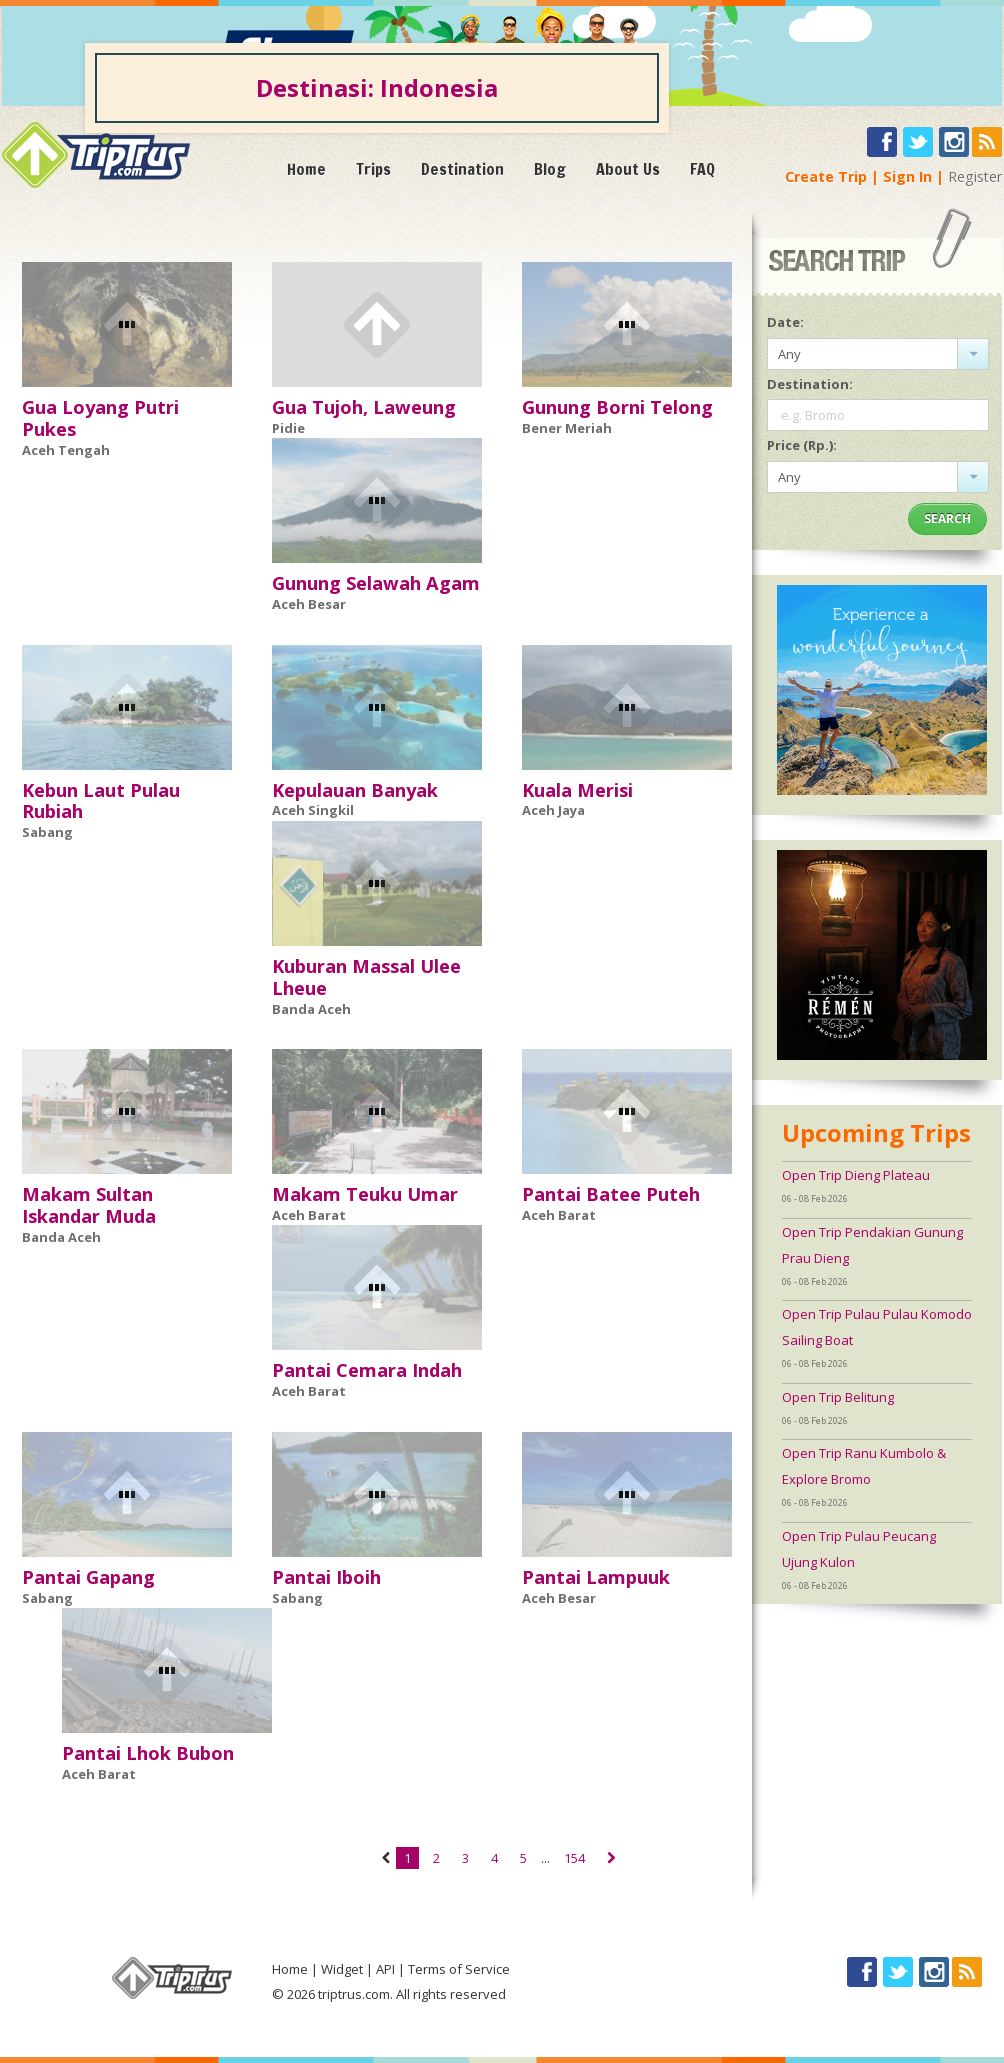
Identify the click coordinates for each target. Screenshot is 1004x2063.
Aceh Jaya (553, 810)
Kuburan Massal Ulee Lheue (366, 977)
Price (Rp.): (802, 445)
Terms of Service (459, 1969)
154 (574, 1858)
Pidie (288, 428)
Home (306, 169)
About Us (628, 169)
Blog (550, 169)
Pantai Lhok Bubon (148, 1753)
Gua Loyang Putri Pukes (100, 418)
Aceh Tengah (66, 450)
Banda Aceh (311, 1009)
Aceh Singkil (313, 810)
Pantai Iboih (326, 1577)
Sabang (47, 832)
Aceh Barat (309, 1215)
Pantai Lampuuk (596, 1577)
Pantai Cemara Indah (367, 1370)
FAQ (702, 169)
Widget (342, 1969)
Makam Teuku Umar (365, 1194)
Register (975, 176)
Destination (462, 169)
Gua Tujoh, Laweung (364, 407)
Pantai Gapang (88, 1577)
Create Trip (826, 176)
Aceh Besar (309, 604)
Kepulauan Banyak (355, 790)
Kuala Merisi (577, 790)
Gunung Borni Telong (617, 407)
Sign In (907, 176)
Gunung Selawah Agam (376, 583)
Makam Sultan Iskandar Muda (89, 1205)
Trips (373, 169)
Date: (785, 322)
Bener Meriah (567, 428)
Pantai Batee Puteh (611, 1194)
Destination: (810, 384)
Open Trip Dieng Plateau (856, 1175)
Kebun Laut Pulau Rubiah (101, 801)
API (385, 1969)
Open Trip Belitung (838, 1397)
